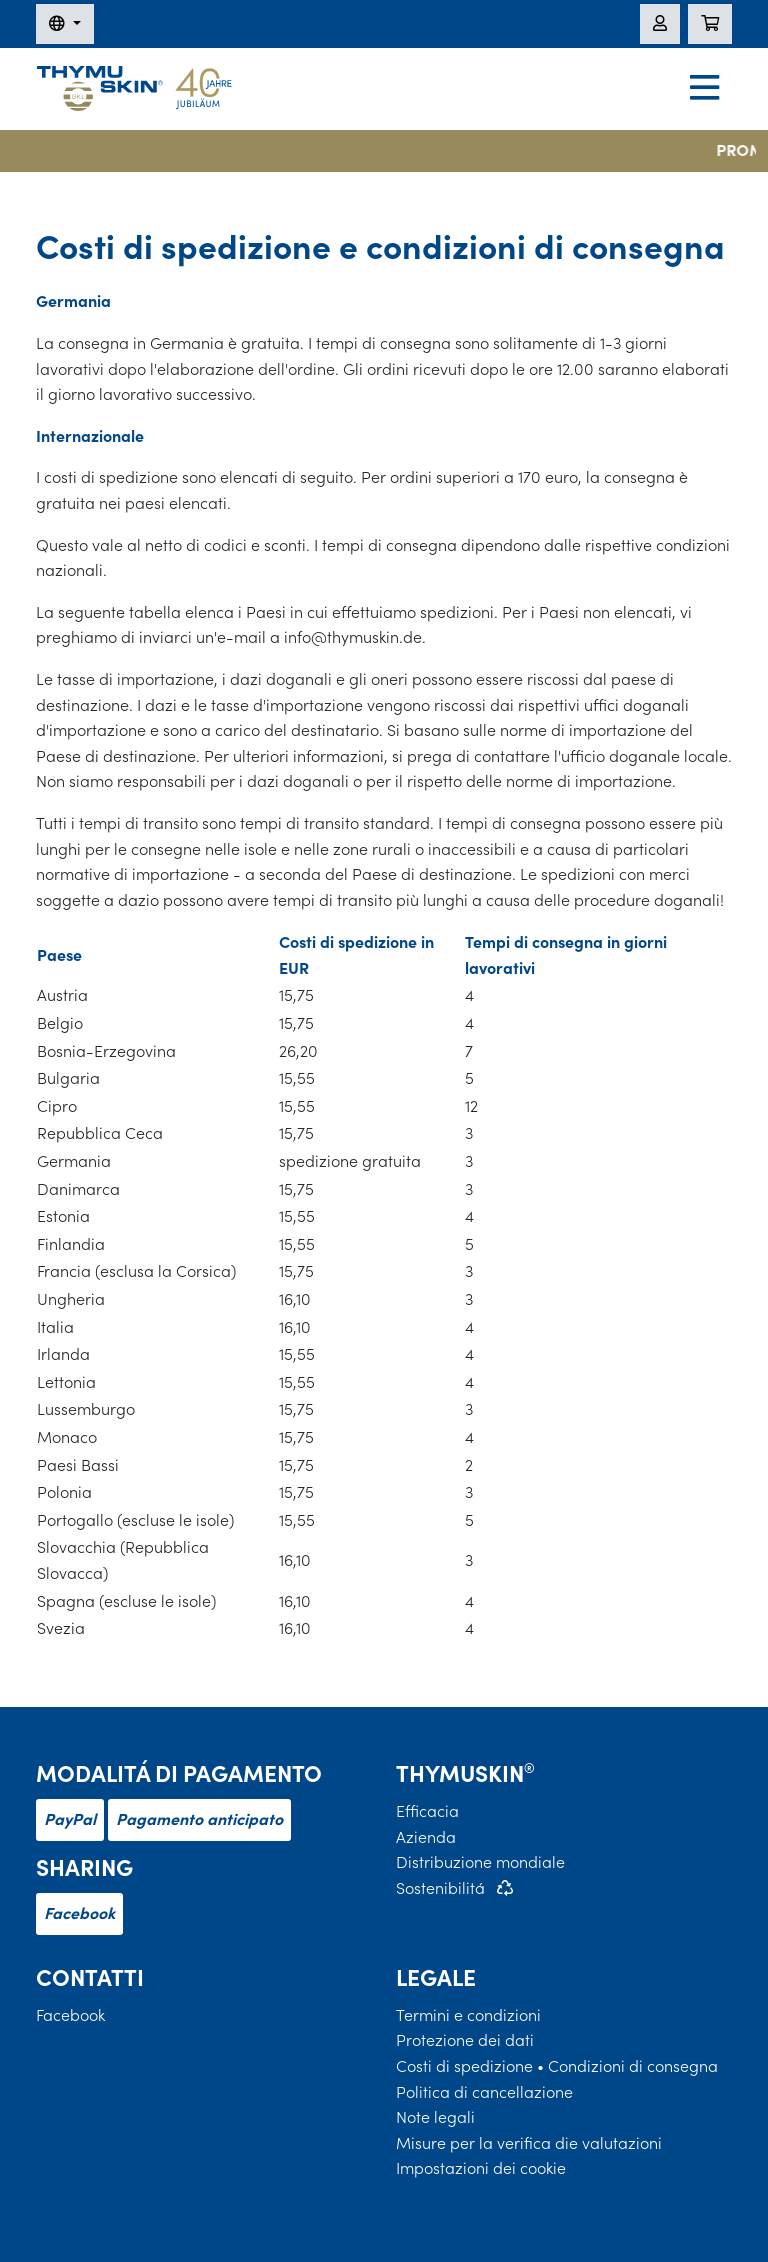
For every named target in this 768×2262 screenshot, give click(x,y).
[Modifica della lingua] (65, 24)
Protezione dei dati (465, 2040)
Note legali (435, 2117)
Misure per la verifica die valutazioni (529, 2143)
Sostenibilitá (440, 1888)
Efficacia (427, 1811)
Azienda (426, 1837)
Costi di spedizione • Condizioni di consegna (557, 2066)
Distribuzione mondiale (480, 1862)
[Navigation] (704, 89)
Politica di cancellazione (484, 2092)
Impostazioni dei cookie (481, 2168)
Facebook (79, 1913)
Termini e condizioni (468, 2015)
